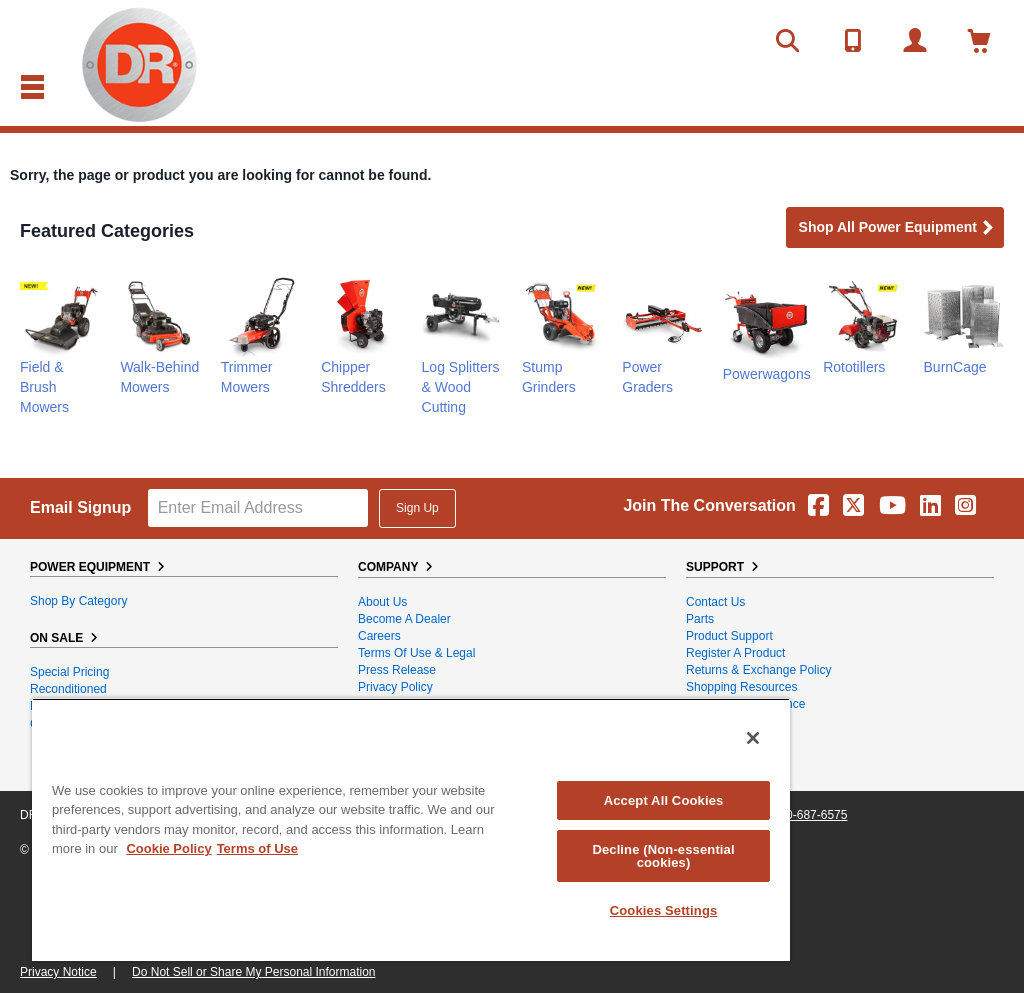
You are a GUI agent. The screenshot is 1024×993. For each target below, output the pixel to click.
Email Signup (80, 507)
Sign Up (417, 508)
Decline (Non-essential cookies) (663, 856)
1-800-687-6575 (804, 815)
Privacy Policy (395, 687)
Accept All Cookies (664, 800)
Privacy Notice (58, 972)
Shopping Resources (741, 687)
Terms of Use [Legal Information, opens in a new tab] (257, 848)
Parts (700, 619)
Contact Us (715, 602)
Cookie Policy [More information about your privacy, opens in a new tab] (168, 848)
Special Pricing (69, 672)
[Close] (753, 738)
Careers (379, 636)
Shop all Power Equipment (897, 228)
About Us (382, 602)
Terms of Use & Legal (416, 653)
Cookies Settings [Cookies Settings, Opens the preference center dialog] (664, 910)
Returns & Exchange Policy (758, 670)
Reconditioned (68, 689)
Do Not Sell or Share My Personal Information (253, 972)
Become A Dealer (404, 619)
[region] (411, 829)
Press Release (397, 670)
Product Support (729, 636)
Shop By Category (78, 601)
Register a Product (735, 653)
